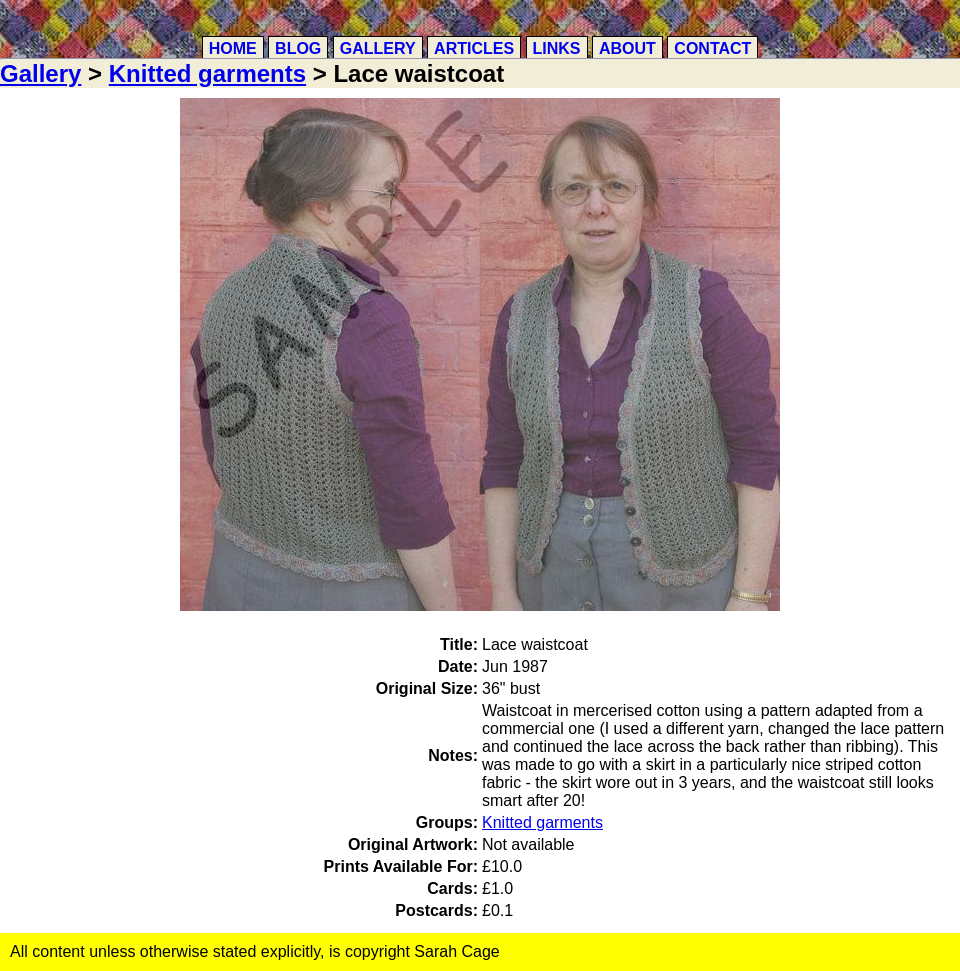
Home (233, 48)
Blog (298, 48)
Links (557, 48)
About (627, 48)
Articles (474, 48)
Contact (712, 48)
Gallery (378, 48)
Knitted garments (207, 73)
